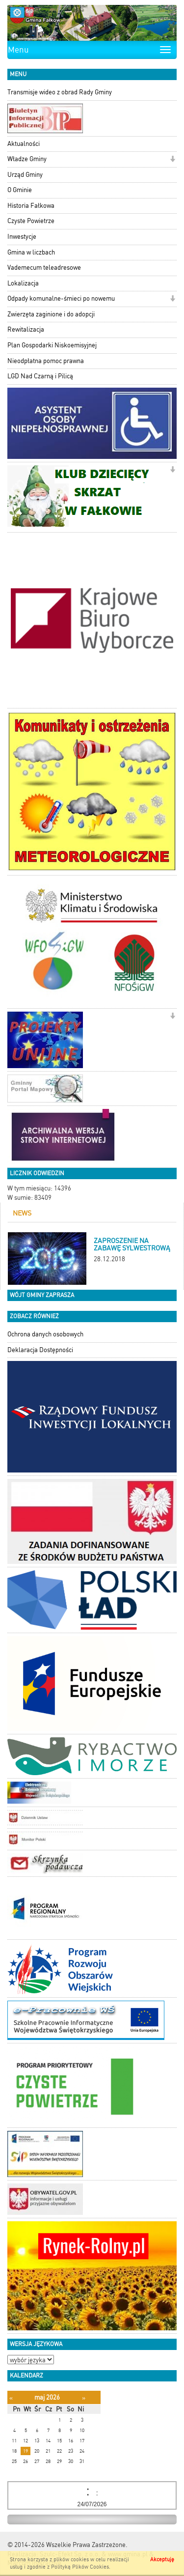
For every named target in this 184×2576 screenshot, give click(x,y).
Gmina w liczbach (31, 252)
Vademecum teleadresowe (44, 267)
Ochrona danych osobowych (45, 1334)
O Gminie (19, 190)
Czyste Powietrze (30, 221)
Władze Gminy (27, 159)
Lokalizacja (23, 283)
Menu (18, 50)
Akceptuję (162, 2559)
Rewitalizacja (25, 329)
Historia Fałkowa (30, 205)
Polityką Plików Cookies (80, 2567)
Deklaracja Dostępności (40, 1350)
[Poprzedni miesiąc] (11, 2398)
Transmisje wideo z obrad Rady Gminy (59, 92)
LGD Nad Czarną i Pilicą (40, 376)
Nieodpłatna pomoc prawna (45, 361)
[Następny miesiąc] (83, 2398)
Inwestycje (21, 236)
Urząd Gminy (25, 174)
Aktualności (23, 143)
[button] (172, 160)
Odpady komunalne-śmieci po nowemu (61, 298)
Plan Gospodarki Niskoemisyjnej (52, 345)
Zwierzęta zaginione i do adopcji (51, 314)
